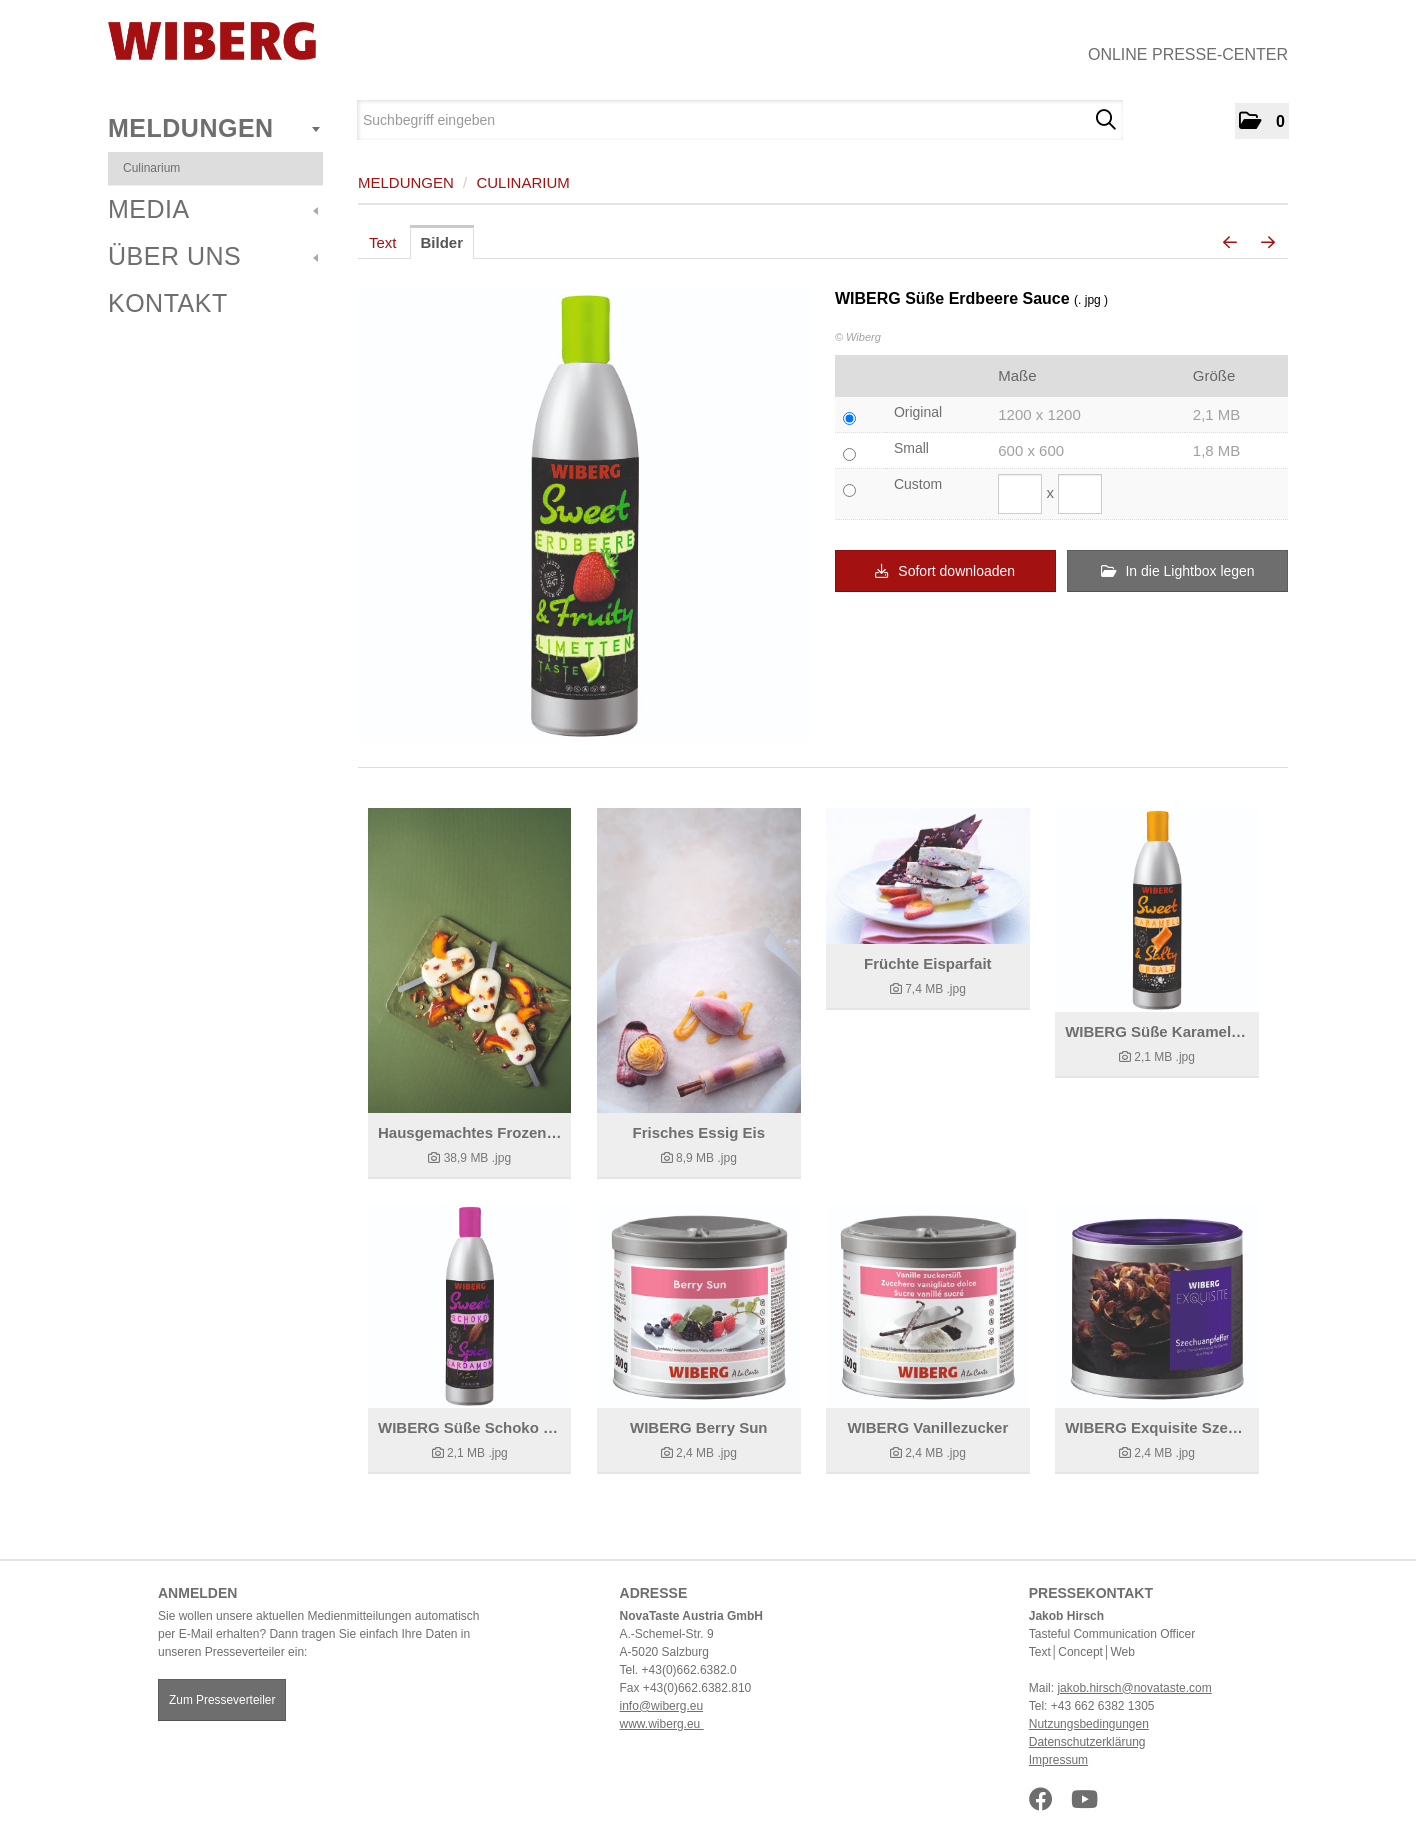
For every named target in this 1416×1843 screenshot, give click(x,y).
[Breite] (1020, 494)
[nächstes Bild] (1268, 243)
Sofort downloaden (945, 571)
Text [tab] (383, 242)
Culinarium (151, 168)
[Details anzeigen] (469, 960)
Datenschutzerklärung (1087, 1742)
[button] (1262, 121)
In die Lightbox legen (1178, 571)
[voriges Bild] (1230, 243)
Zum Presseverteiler (222, 1700)
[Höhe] (1080, 494)
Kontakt (168, 303)
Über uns (213, 256)
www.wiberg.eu (662, 1724)
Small (911, 448)
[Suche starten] (1105, 120)
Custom (918, 484)
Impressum (1058, 1760)
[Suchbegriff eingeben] (740, 120)
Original (918, 412)
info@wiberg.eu (662, 1706)
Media (213, 209)
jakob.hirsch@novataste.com (1134, 1688)
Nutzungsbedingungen (1089, 1724)
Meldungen (214, 128)
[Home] (212, 41)
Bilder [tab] (442, 242)
